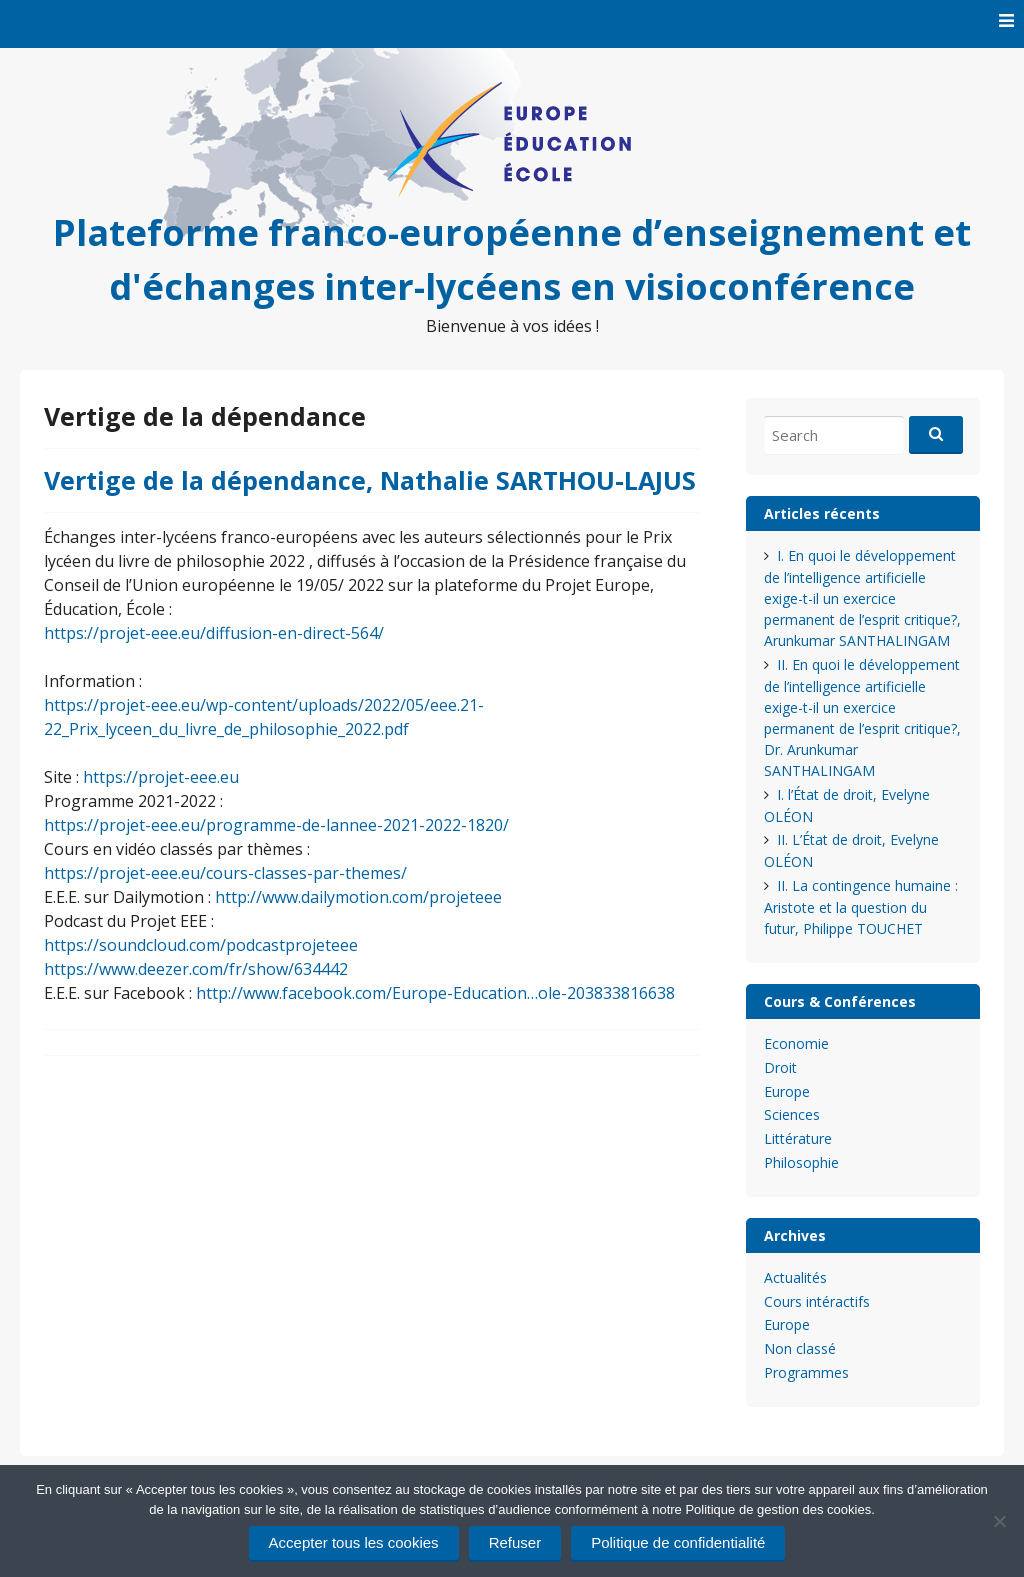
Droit (780, 1067)
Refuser (515, 1542)
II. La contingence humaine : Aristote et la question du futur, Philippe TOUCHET (861, 907)
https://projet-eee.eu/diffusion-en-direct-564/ (214, 633)
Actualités (795, 1277)
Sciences (792, 1114)
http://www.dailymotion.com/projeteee (358, 897)
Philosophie (801, 1162)
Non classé (800, 1348)
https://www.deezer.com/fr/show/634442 (196, 969)
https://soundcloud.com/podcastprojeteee (201, 945)
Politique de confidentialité (678, 1542)
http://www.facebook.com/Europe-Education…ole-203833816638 (435, 993)
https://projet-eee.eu (161, 777)
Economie (796, 1043)
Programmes (806, 1372)
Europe (787, 1091)
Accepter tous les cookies (354, 1542)
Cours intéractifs (817, 1301)
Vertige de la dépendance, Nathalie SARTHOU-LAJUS (370, 480)
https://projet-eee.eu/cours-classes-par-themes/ (225, 873)
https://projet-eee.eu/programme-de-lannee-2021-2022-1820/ (276, 825)
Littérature (798, 1138)
